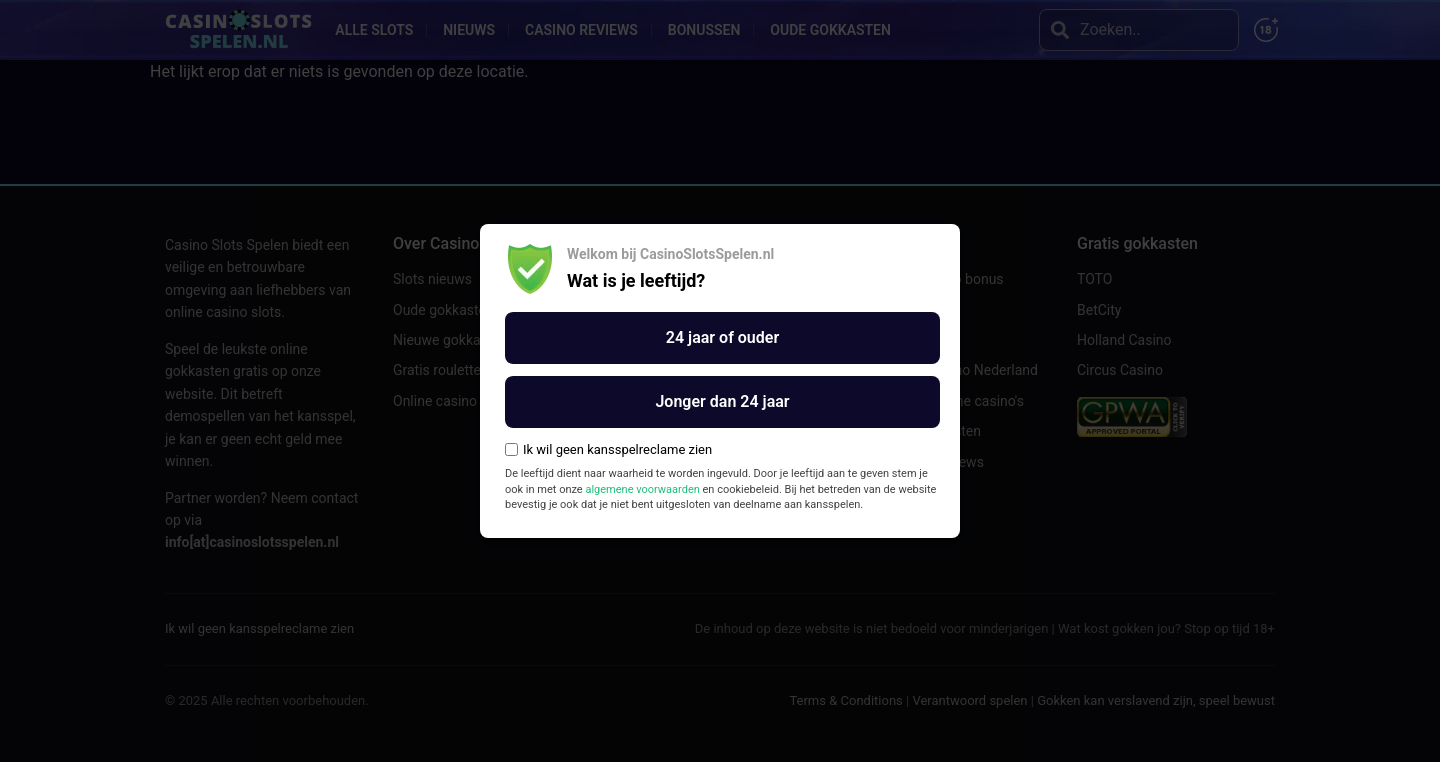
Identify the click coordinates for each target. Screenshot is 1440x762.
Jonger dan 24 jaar (722, 401)
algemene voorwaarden (642, 489)
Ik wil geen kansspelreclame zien (608, 449)
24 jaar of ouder (722, 337)
